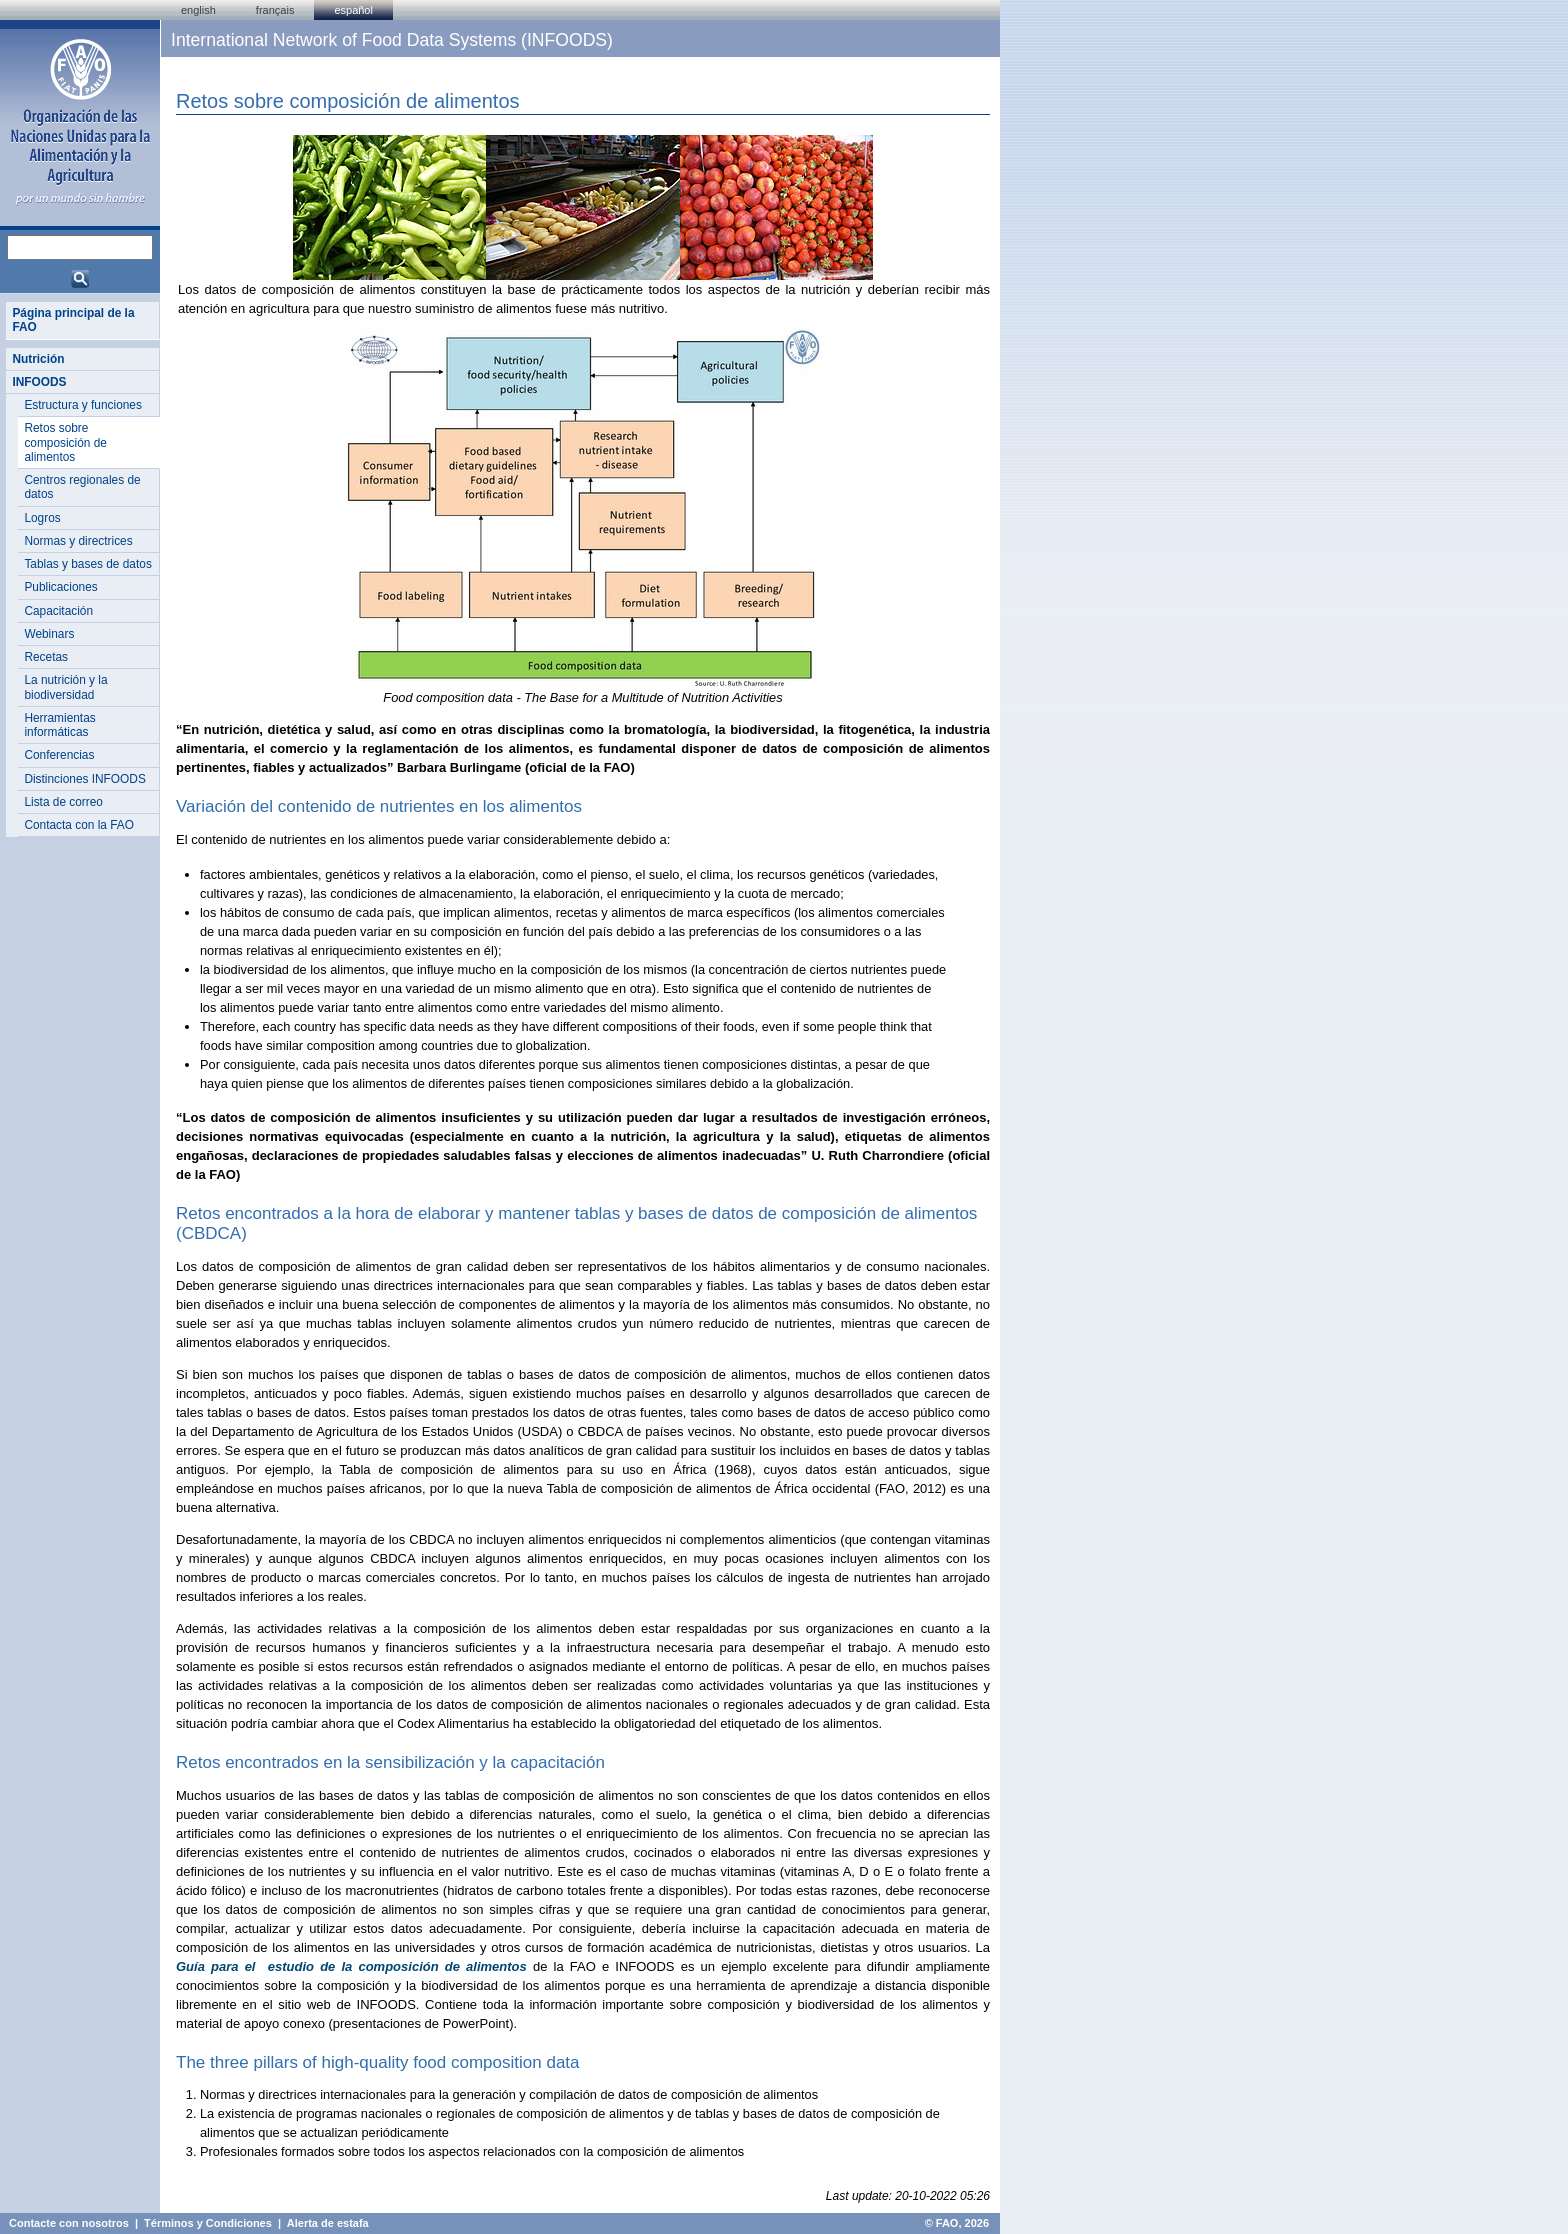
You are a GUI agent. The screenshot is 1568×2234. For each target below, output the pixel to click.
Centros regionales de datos (82, 487)
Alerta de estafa (328, 2223)
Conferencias (59, 755)
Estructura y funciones (83, 405)
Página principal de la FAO (73, 320)
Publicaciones (60, 587)
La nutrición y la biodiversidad (65, 687)
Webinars (49, 634)
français (275, 10)
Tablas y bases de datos (87, 564)
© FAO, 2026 (957, 2223)
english (198, 10)
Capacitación (58, 611)
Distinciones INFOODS (84, 779)
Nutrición (38, 359)
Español (353, 10)
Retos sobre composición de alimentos (65, 442)
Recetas (46, 657)
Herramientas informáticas (59, 725)
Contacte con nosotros (69, 2223)
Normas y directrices (78, 541)
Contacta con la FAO (79, 825)
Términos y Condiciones (208, 2223)
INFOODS (39, 382)
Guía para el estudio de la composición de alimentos (351, 1966)
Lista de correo (63, 802)
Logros (42, 518)
